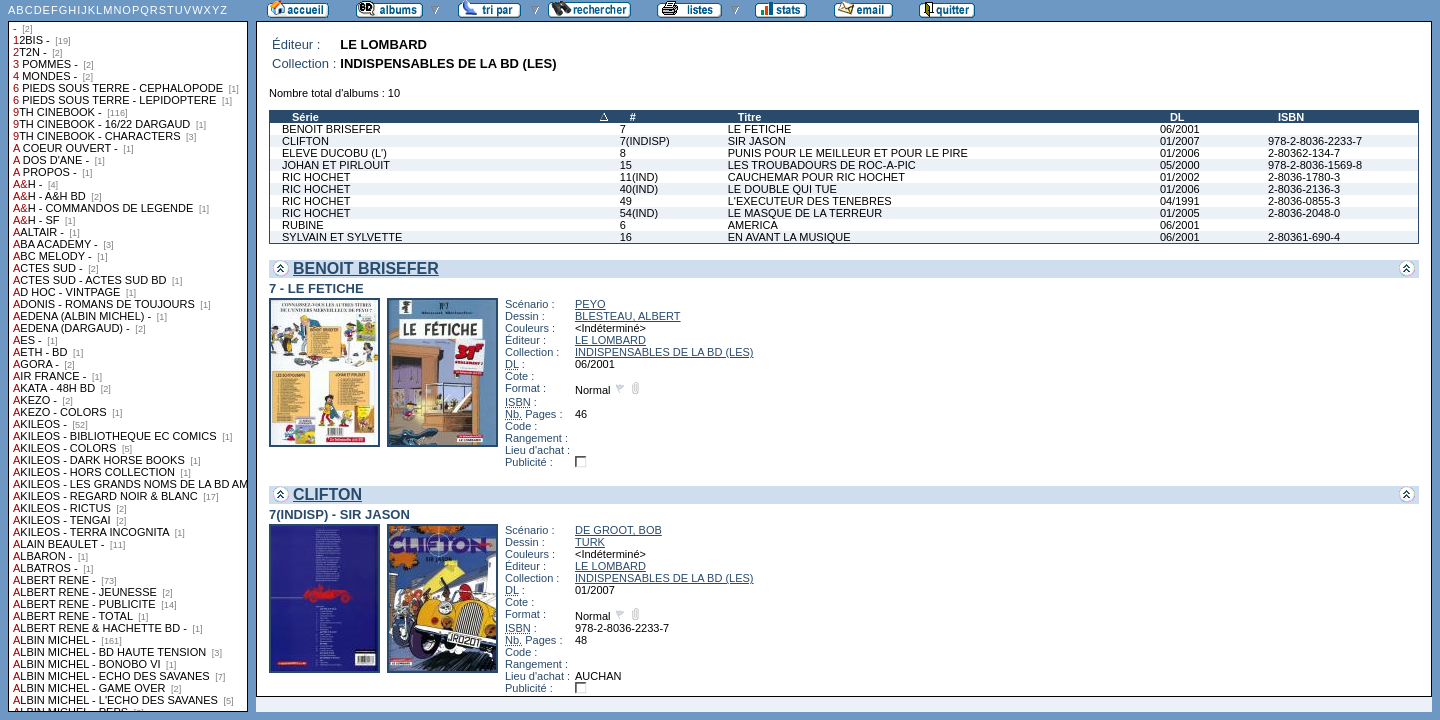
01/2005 (1180, 213)
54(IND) (639, 213)
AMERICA (753, 225)
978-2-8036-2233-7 (1315, 141)
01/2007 (1180, 141)
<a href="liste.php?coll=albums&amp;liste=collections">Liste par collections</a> (128, 356)
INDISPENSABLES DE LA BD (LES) (664, 352)
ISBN (1291, 117)
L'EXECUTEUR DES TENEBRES (810, 201)
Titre (750, 117)
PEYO (590, 304)
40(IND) (639, 189)
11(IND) (639, 177)
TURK (590, 542)
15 (626, 165)
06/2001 (1180, 129)
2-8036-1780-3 (1304, 177)
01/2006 (1180, 153)
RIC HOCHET (316, 177)
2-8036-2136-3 (1304, 189)
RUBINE (303, 225)
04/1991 (1180, 201)
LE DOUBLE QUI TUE (782, 189)
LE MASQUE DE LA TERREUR (805, 213)
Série (305, 117)
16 (626, 237)
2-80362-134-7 (1304, 153)
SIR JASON (757, 141)
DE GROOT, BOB (618, 530)
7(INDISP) (645, 141)
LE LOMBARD (610, 340)
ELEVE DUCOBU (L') (334, 153)
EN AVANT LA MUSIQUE (789, 237)
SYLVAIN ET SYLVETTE (342, 237)
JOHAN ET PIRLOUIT (336, 165)
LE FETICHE (760, 129)
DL (1177, 117)
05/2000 (1180, 165)
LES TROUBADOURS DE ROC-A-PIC (822, 165)
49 (626, 201)
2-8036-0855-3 (1304, 201)
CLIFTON (305, 141)
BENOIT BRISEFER (331, 129)
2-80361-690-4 (1304, 237)
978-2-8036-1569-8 (1315, 165)
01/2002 (1180, 177)
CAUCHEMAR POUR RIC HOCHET (816, 177)
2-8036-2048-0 (1304, 213)
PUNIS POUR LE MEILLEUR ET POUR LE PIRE (848, 153)
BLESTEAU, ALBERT (628, 316)
